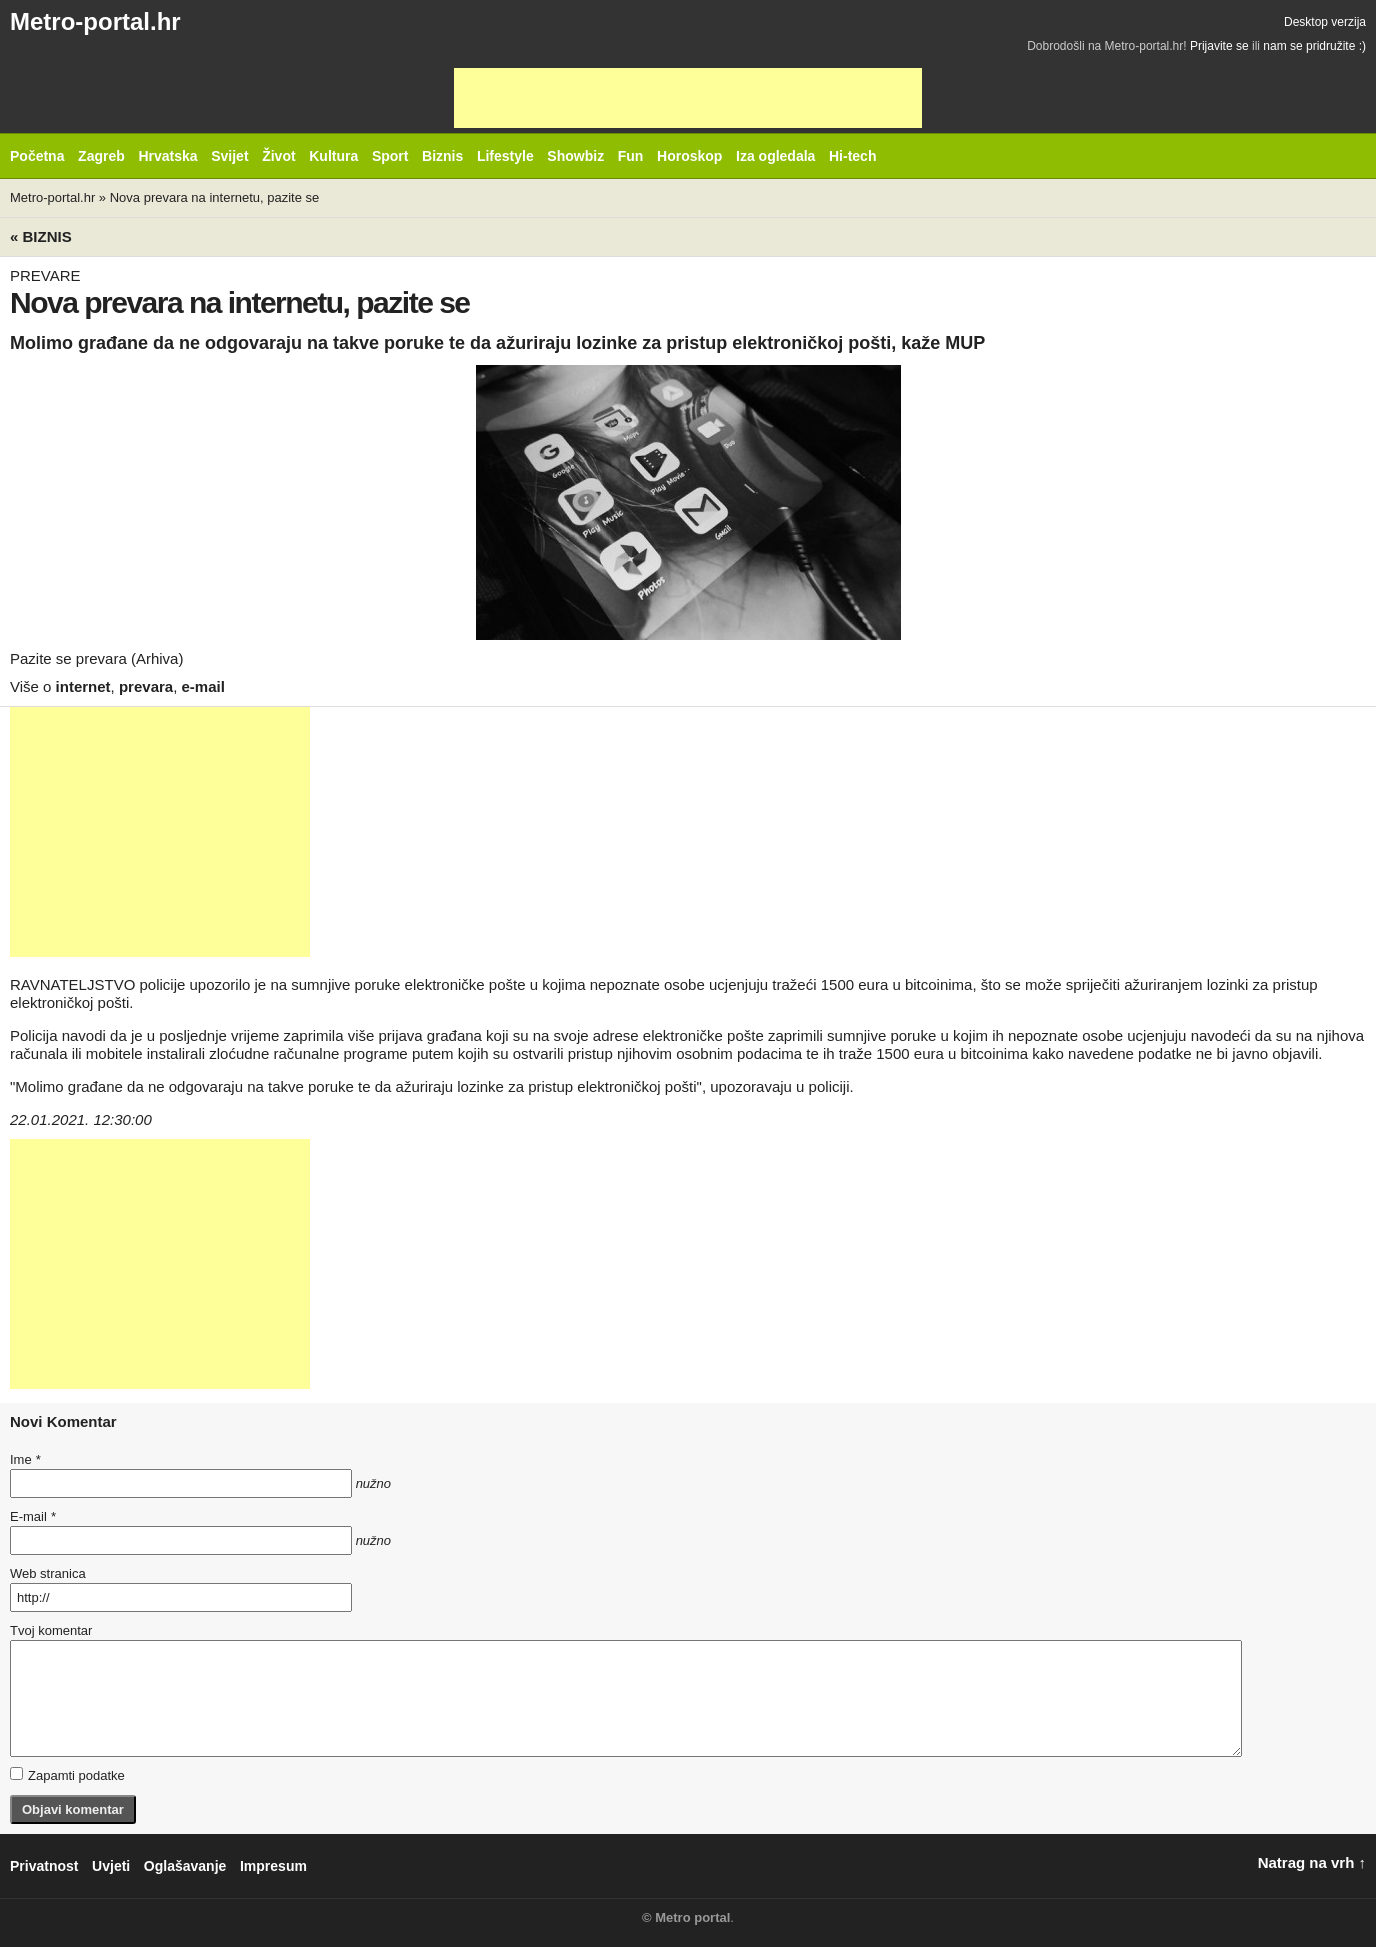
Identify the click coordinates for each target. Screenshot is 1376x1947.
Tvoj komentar (51, 1630)
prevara (146, 686)
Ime (25, 1459)
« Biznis (41, 236)
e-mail (203, 686)
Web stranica (48, 1573)
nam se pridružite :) (1314, 46)
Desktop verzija (1325, 22)
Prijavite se (1219, 46)
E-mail (33, 1516)
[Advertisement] (688, 98)
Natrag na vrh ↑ (1312, 1862)
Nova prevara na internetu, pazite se (215, 197)
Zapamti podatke (67, 1775)
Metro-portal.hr (95, 21)
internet (83, 686)
